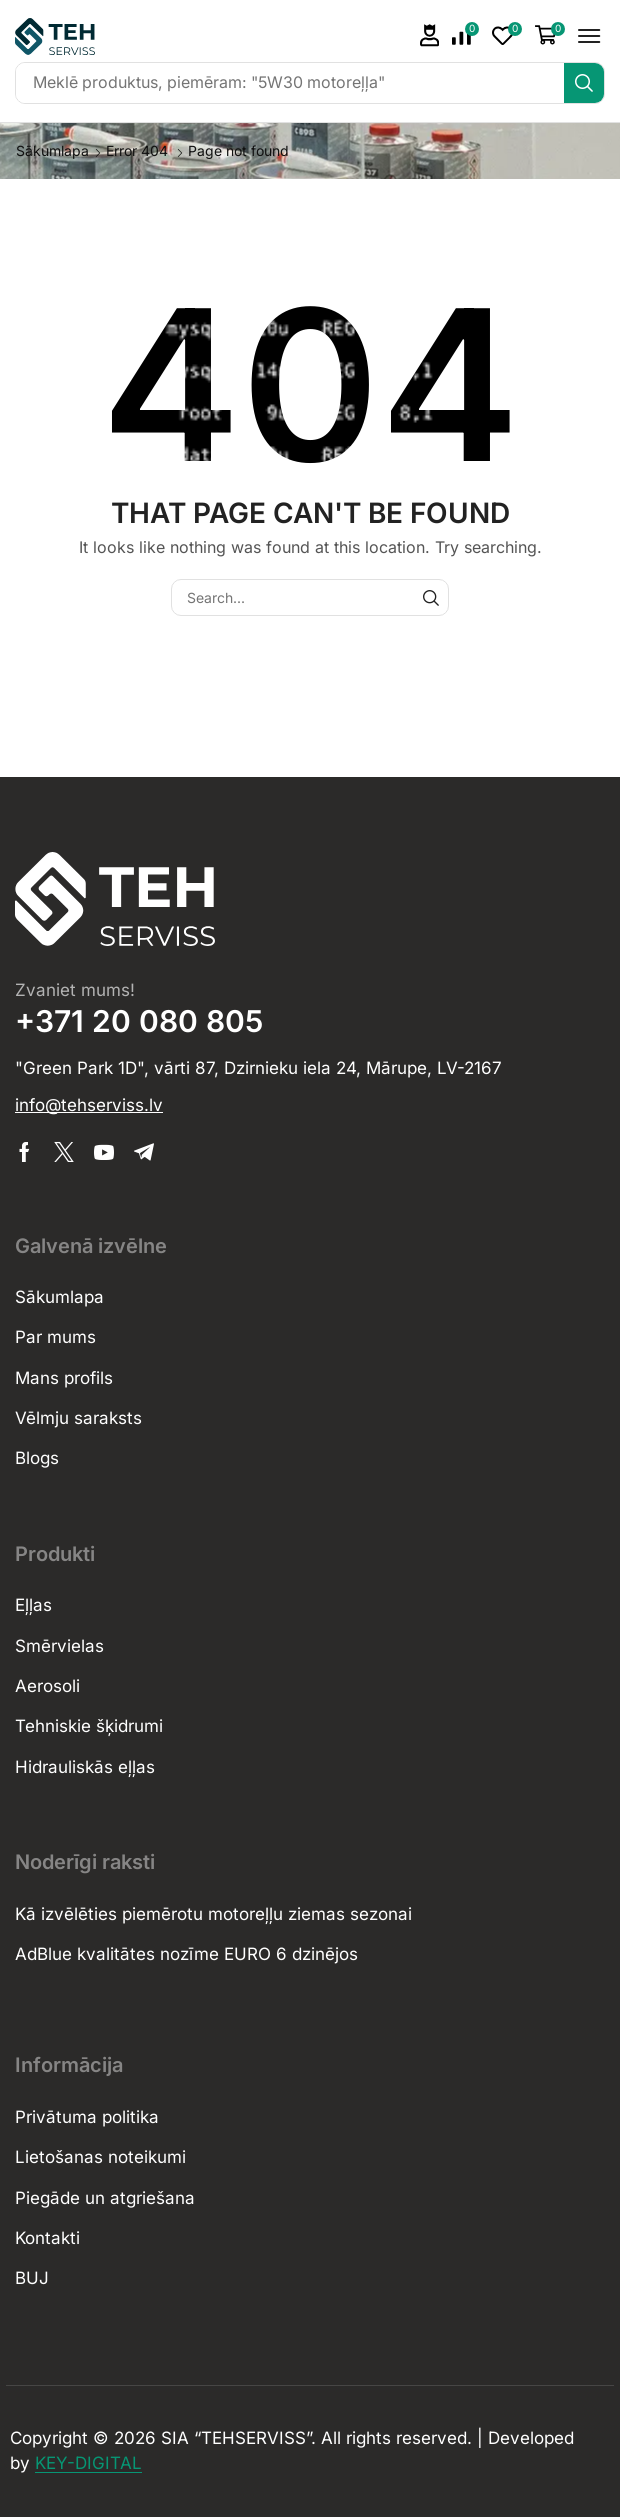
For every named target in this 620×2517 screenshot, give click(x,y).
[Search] (584, 83)
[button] (465, 36)
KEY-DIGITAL (88, 2463)
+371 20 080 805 (139, 1021)
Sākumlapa (52, 150)
